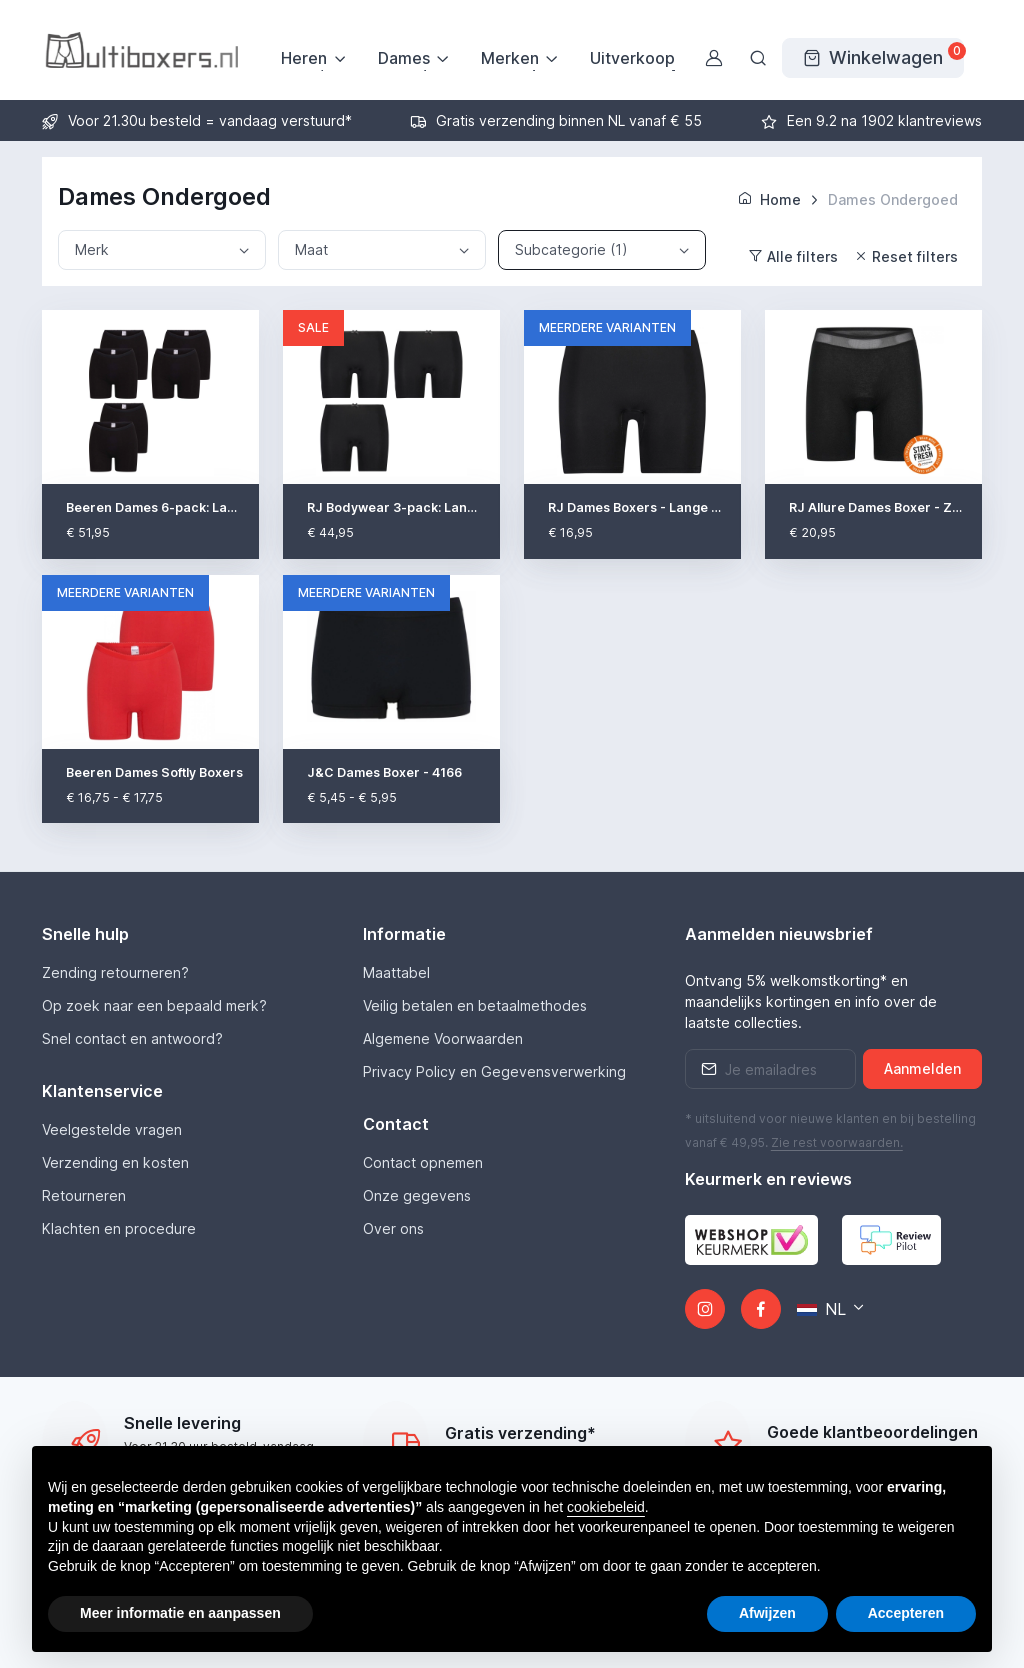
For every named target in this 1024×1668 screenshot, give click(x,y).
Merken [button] (510, 58)
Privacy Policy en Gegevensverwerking (494, 1071)
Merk (92, 249)
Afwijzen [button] (767, 1613)
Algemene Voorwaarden (443, 1038)
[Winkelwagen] (873, 58)
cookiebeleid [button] (606, 1507)
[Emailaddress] (771, 1069)
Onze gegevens (417, 1195)
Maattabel (396, 972)
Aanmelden (922, 1068)
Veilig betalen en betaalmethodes (475, 1005)
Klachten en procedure (119, 1228)
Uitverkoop (632, 58)
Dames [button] (404, 58)
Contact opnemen (423, 1162)
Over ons (393, 1228)
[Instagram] (705, 1309)
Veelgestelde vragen (112, 1129)
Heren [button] (304, 58)
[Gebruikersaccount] (714, 58)
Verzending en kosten (115, 1162)
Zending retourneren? (115, 972)
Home (769, 199)
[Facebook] (761, 1309)
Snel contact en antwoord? (132, 1038)
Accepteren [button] (906, 1613)
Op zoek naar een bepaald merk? (154, 1005)
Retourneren (84, 1195)
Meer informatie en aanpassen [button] (180, 1613)
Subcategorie (571, 250)
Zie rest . (837, 1142)
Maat (311, 249)
